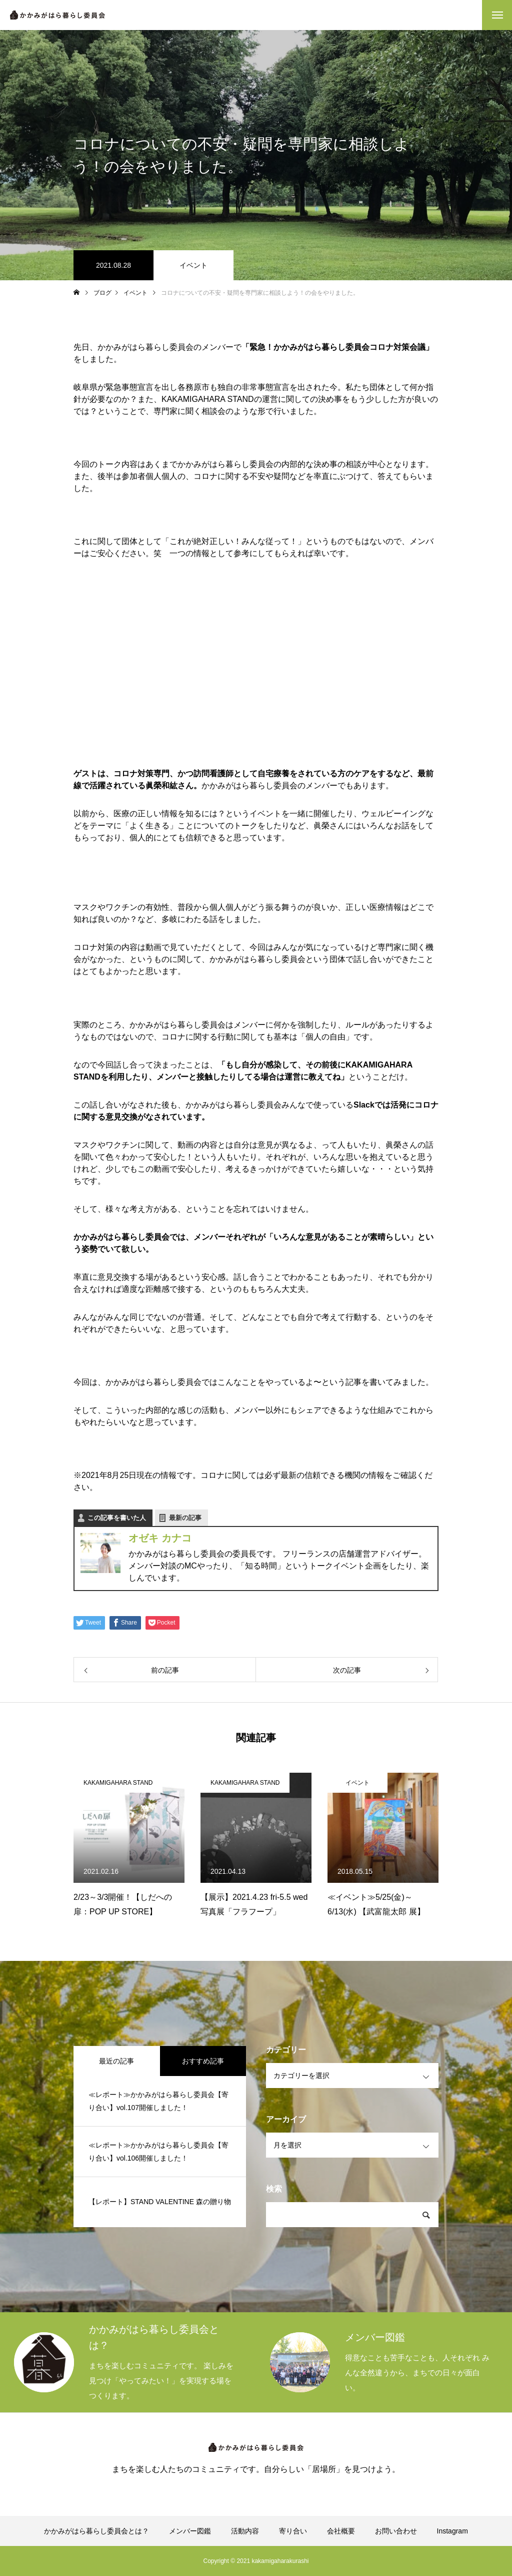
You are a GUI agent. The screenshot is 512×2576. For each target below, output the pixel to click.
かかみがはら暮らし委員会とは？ (96, 2531)
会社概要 (341, 2531)
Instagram (452, 2531)
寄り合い (293, 2531)
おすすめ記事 (203, 2061)
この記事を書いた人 (117, 1517)
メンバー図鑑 (190, 2531)
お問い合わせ (396, 2531)
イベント (194, 265)
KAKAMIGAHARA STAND (118, 1782)
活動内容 (245, 2531)
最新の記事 (185, 1517)
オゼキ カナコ (160, 1537)
